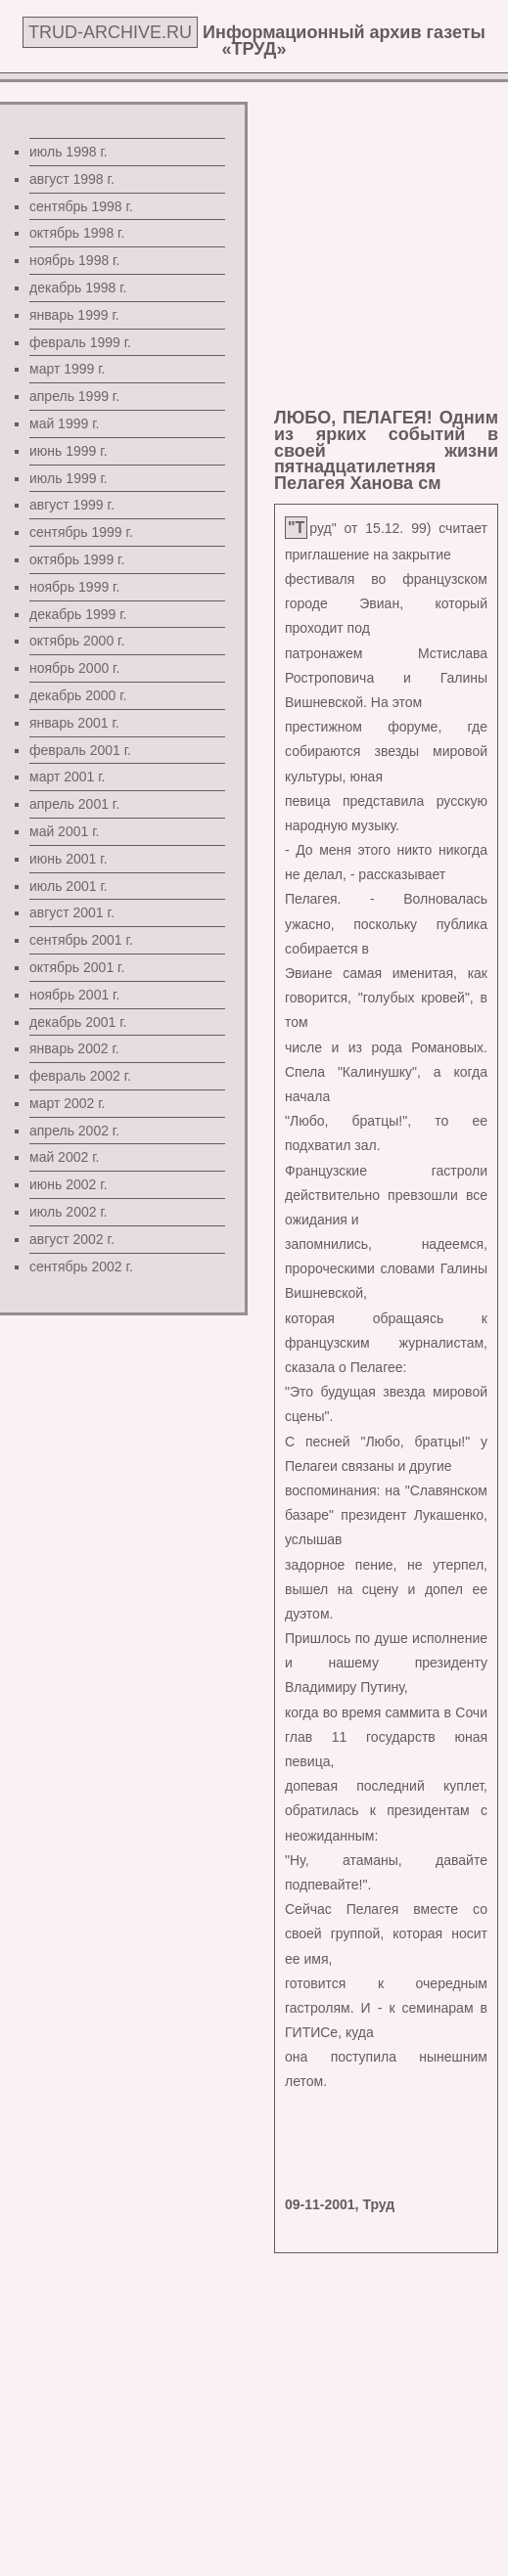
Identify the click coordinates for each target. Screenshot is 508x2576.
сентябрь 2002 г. (81, 1266)
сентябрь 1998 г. (81, 206)
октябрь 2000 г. (76, 640)
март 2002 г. (67, 1103)
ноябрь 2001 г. (74, 994)
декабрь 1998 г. (77, 287)
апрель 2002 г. (74, 1130)
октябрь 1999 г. (76, 559)
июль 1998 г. (68, 151)
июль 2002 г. (68, 1212)
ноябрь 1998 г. (74, 260)
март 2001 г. (67, 776)
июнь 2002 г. (68, 1184)
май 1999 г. (64, 423)
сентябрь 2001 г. (81, 940)
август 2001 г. (72, 912)
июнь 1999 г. (68, 451)
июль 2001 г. (68, 886)
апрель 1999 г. (74, 396)
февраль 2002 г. (80, 1076)
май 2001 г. (64, 831)
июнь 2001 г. (68, 858)
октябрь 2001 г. (76, 967)
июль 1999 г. (68, 478)
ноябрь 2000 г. (74, 668)
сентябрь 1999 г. (81, 532)
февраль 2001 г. (80, 750)
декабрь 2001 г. (77, 1022)
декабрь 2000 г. (77, 695)
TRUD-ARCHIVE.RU (110, 32)
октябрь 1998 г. (76, 233)
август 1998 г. (72, 179)
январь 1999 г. (74, 315)
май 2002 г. (64, 1157)
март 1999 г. (67, 369)
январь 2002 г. (74, 1048)
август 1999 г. (72, 504)
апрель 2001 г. (74, 804)
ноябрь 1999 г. (74, 587)
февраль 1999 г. (80, 342)
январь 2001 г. (74, 723)
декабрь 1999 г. (77, 614)
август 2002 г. (72, 1239)
